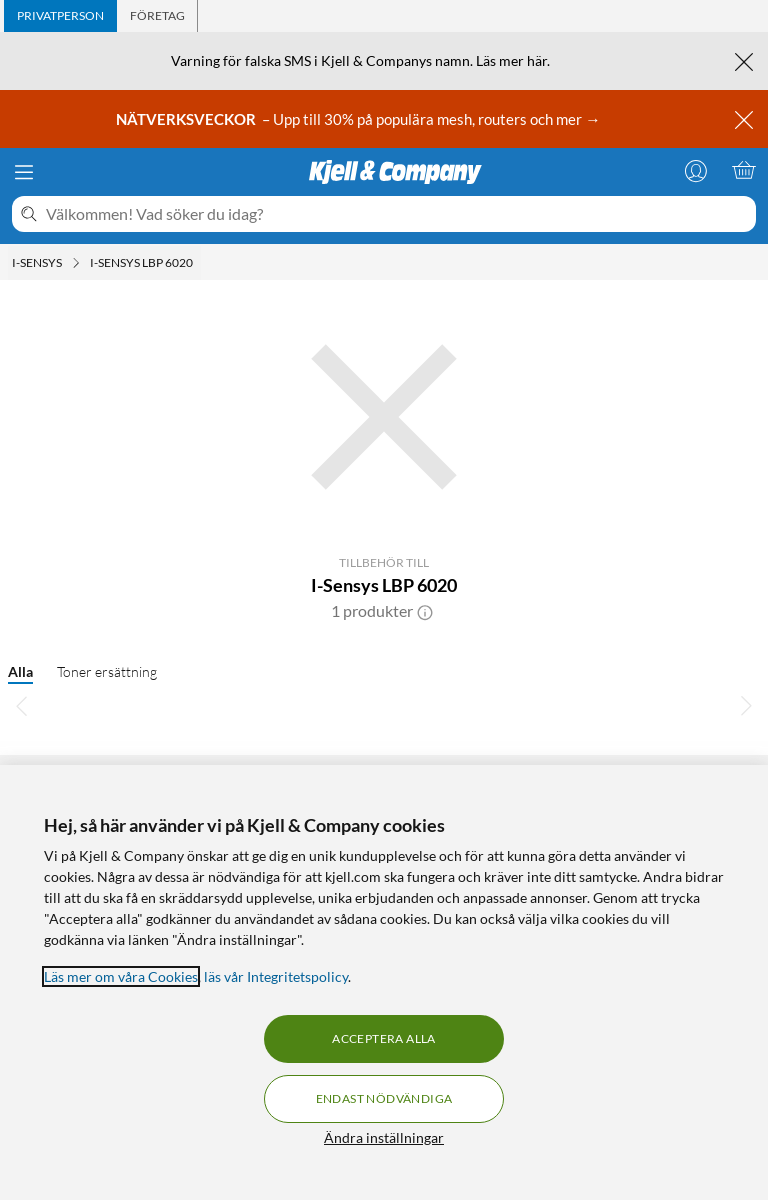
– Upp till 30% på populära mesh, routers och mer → (359, 119)
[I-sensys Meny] (76, 263)
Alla (20, 671)
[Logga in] (696, 170)
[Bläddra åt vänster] (22, 705)
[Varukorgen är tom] (744, 170)
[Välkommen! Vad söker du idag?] (397, 214)
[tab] (60, 16)
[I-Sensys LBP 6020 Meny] (199, 263)
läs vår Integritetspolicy (276, 976)
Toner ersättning (107, 671)
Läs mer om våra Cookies (121, 976)
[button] (425, 611)
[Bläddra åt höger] (746, 705)
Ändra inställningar (384, 1137)
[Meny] (24, 172)
